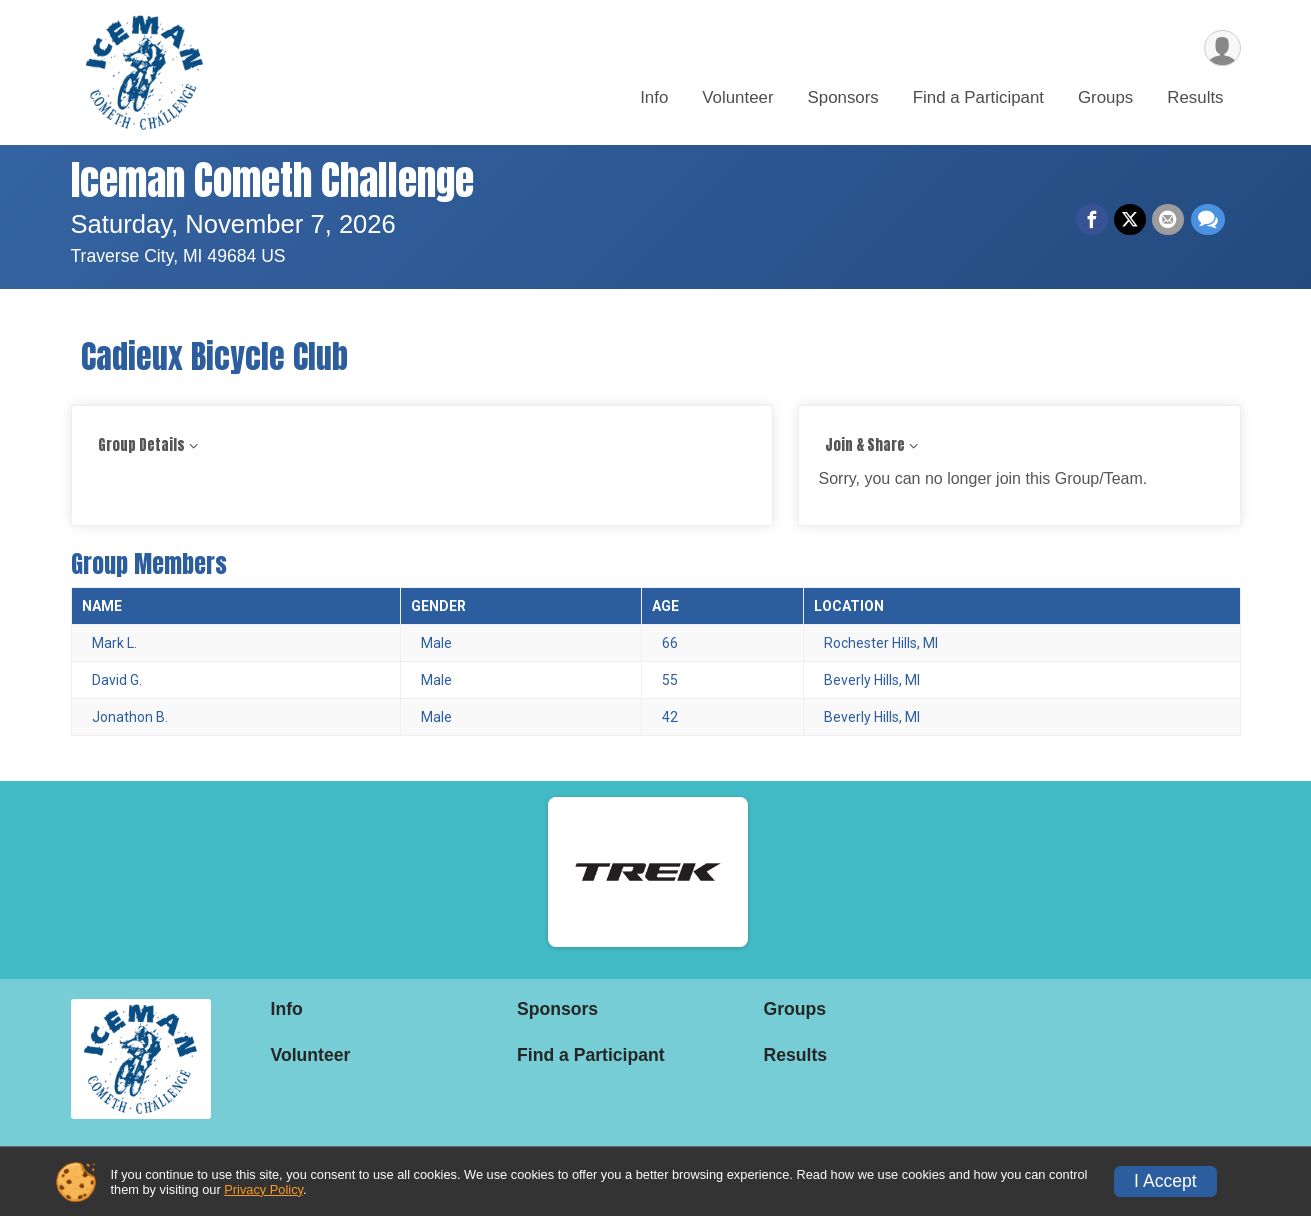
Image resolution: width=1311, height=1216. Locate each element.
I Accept (1165, 1181)
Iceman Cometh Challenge (272, 180)
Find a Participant (978, 98)
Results (1195, 98)
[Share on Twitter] (1131, 220)
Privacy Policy (263, 1189)
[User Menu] (1222, 48)
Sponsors (843, 98)
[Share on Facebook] (1093, 220)
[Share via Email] (1169, 220)
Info (654, 98)
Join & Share (865, 445)
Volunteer (737, 98)
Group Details (141, 445)
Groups (1105, 98)
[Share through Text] (1208, 220)
